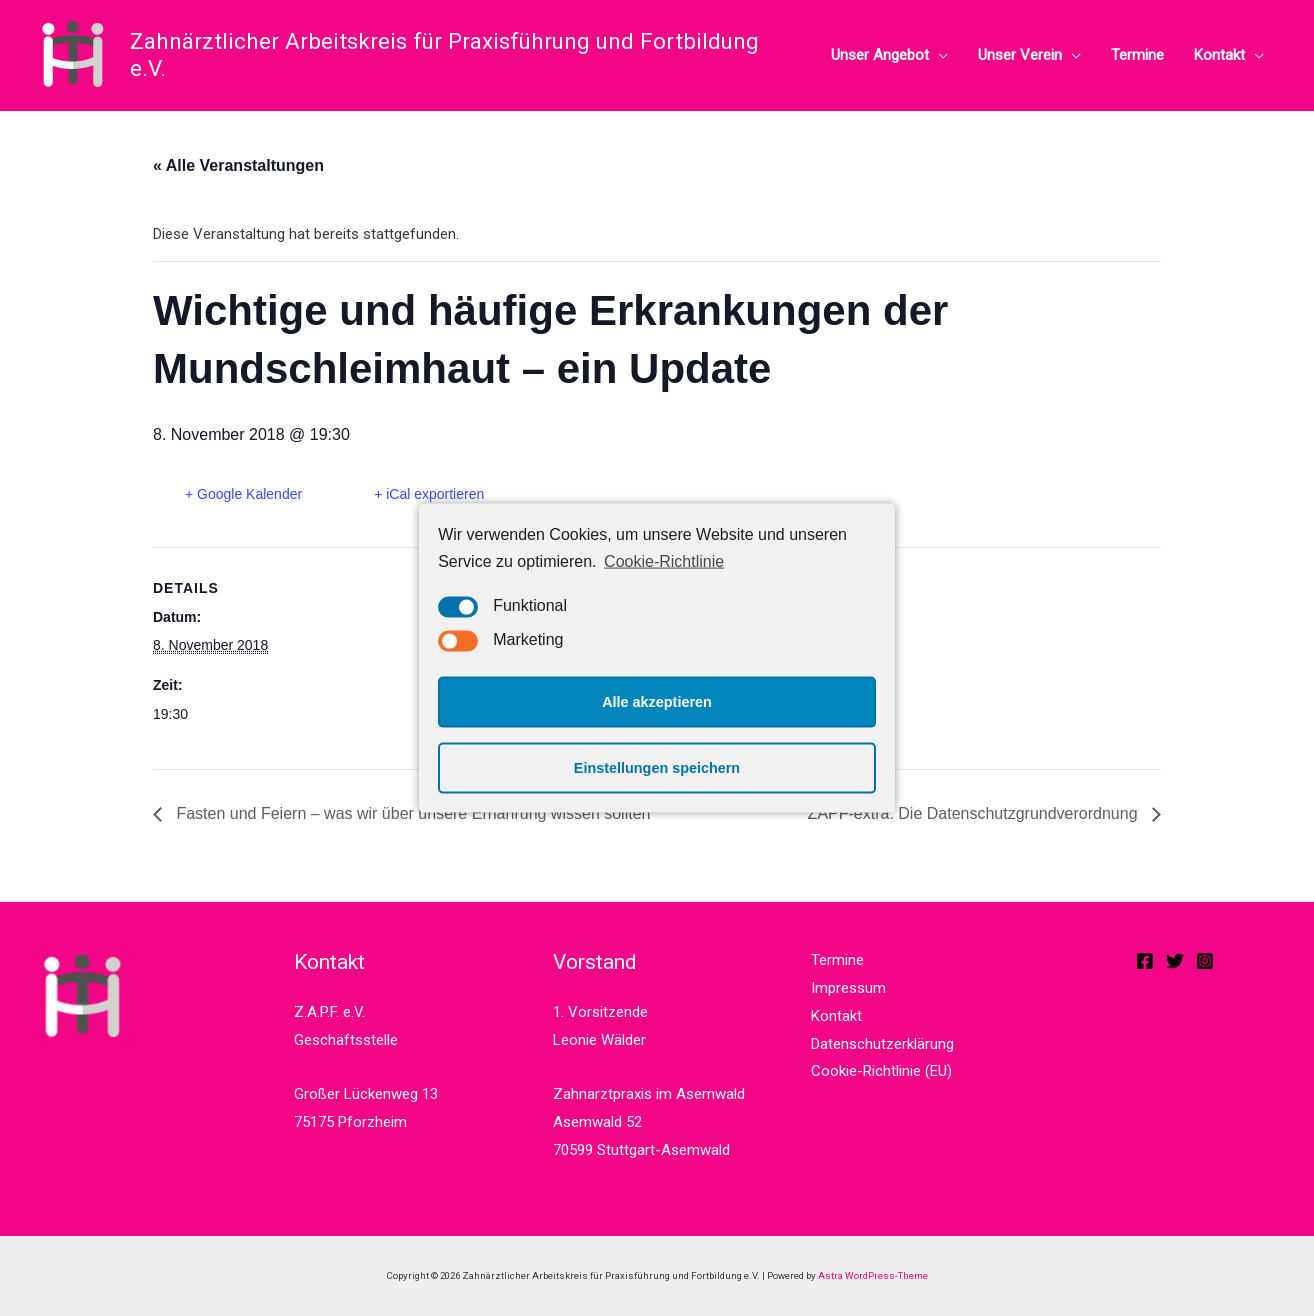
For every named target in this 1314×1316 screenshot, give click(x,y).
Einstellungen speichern (657, 768)
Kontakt (1219, 55)
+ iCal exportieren (429, 494)
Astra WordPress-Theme (873, 1275)
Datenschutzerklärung (882, 1044)
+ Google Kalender (243, 494)
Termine (1137, 55)
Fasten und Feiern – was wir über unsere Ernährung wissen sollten (411, 813)
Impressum (848, 988)
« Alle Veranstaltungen (238, 165)
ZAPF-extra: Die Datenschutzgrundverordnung (975, 813)
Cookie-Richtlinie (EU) (881, 1071)
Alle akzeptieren (657, 702)
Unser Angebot (880, 55)
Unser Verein (1020, 55)
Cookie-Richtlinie (664, 561)
